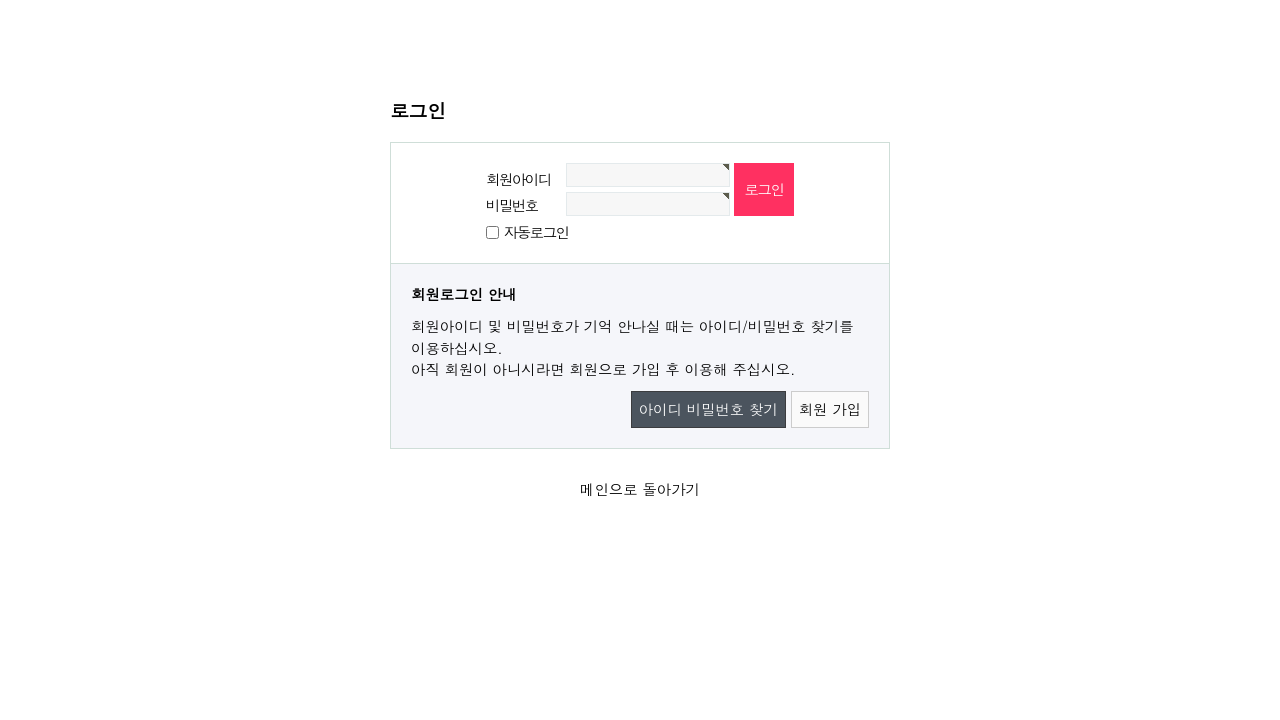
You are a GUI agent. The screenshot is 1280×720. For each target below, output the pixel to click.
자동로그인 (536, 232)
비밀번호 (512, 205)
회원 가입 (830, 409)
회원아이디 (518, 179)
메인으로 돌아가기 (640, 489)
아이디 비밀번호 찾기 (708, 409)
